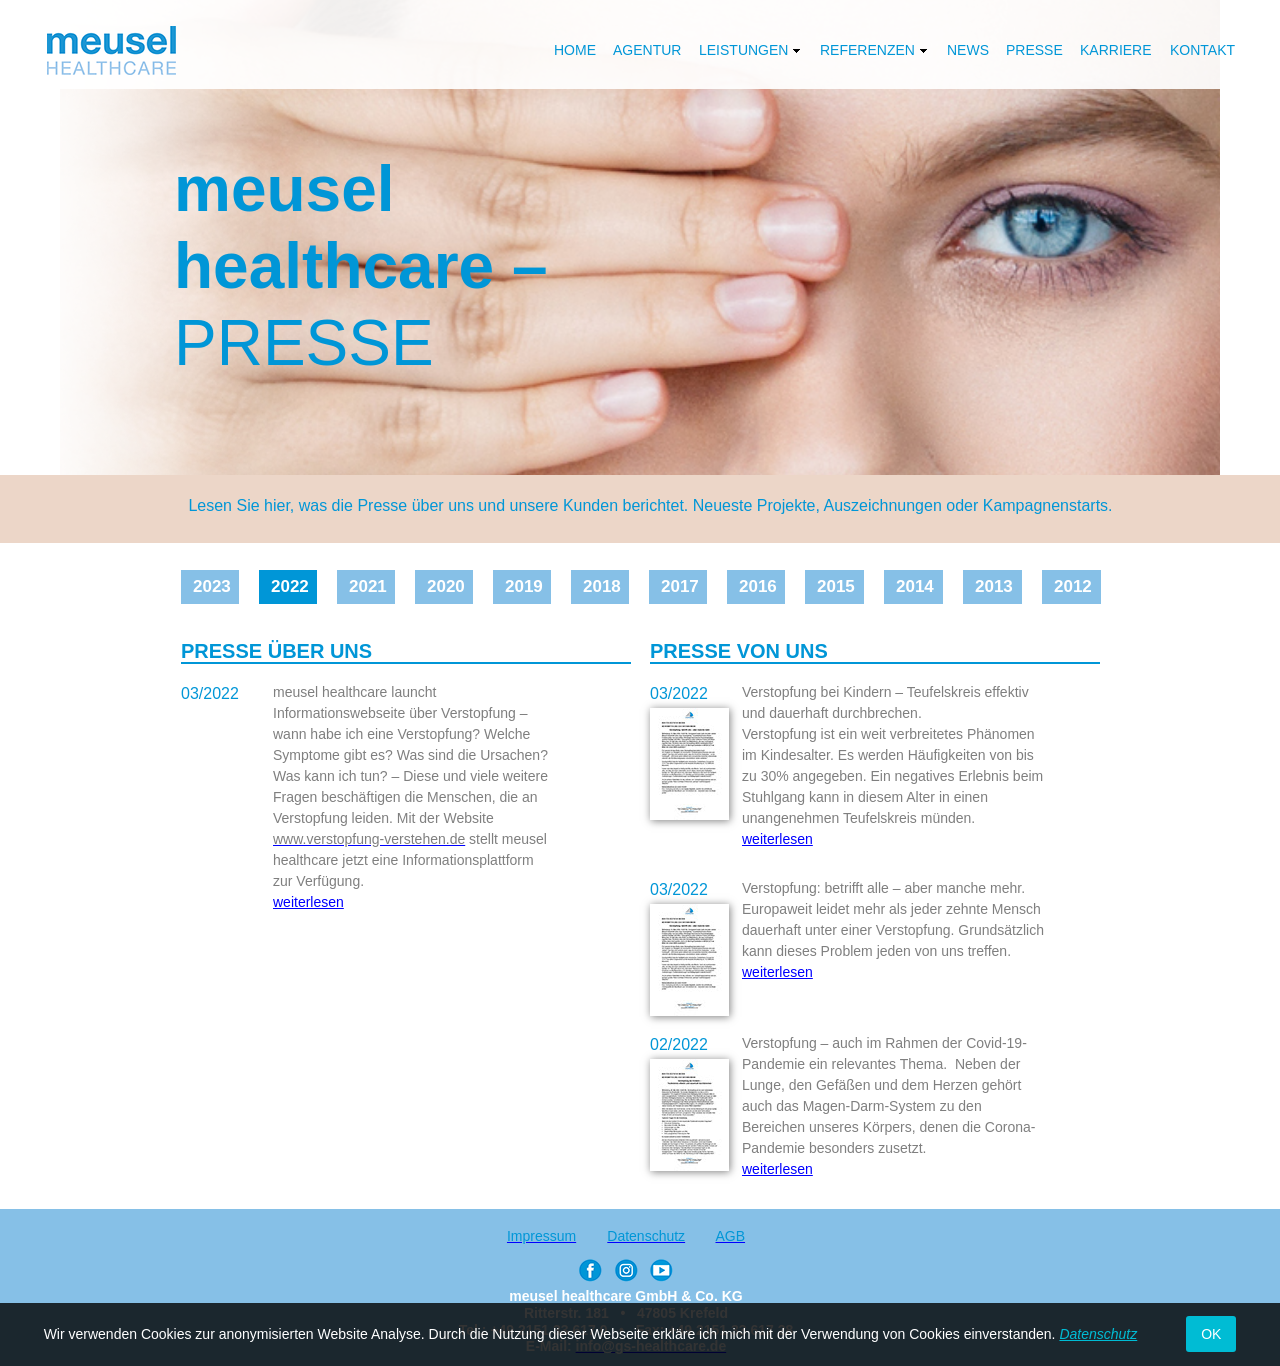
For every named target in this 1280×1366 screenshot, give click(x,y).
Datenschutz (1098, 1334)
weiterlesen (777, 839)
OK (1211, 1334)
